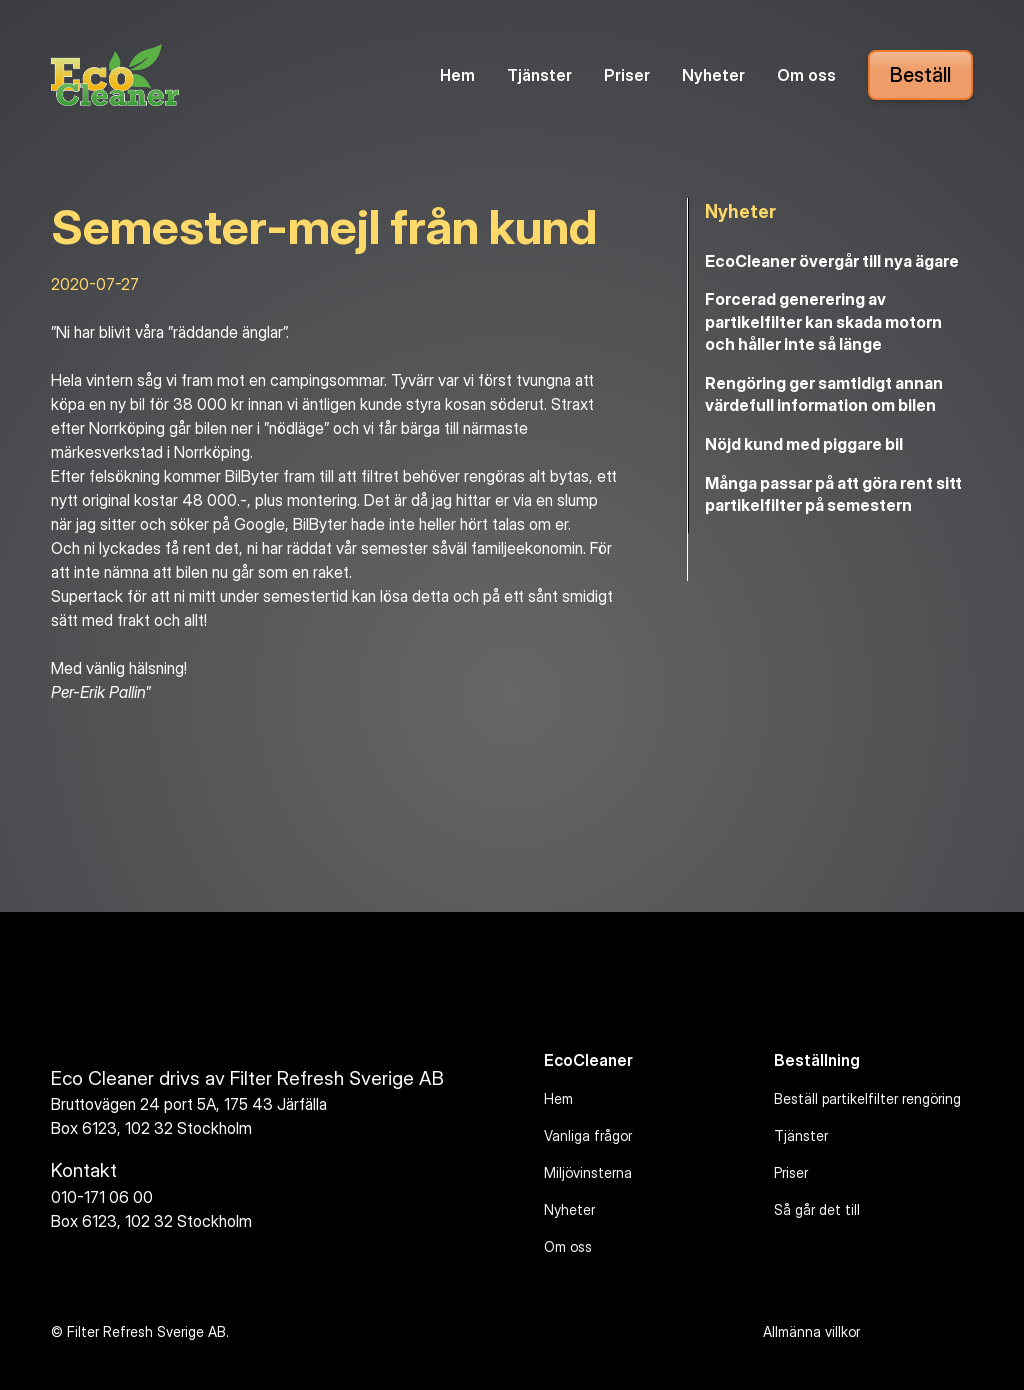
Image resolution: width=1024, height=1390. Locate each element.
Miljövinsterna (588, 1172)
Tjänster (539, 75)
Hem (457, 75)
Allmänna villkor (811, 1331)
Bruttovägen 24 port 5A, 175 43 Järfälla (189, 1104)
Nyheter (713, 75)
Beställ (920, 75)
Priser (627, 75)
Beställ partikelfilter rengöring (867, 1098)
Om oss (806, 75)
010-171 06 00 (102, 1197)
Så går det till (817, 1209)
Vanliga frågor (588, 1135)
